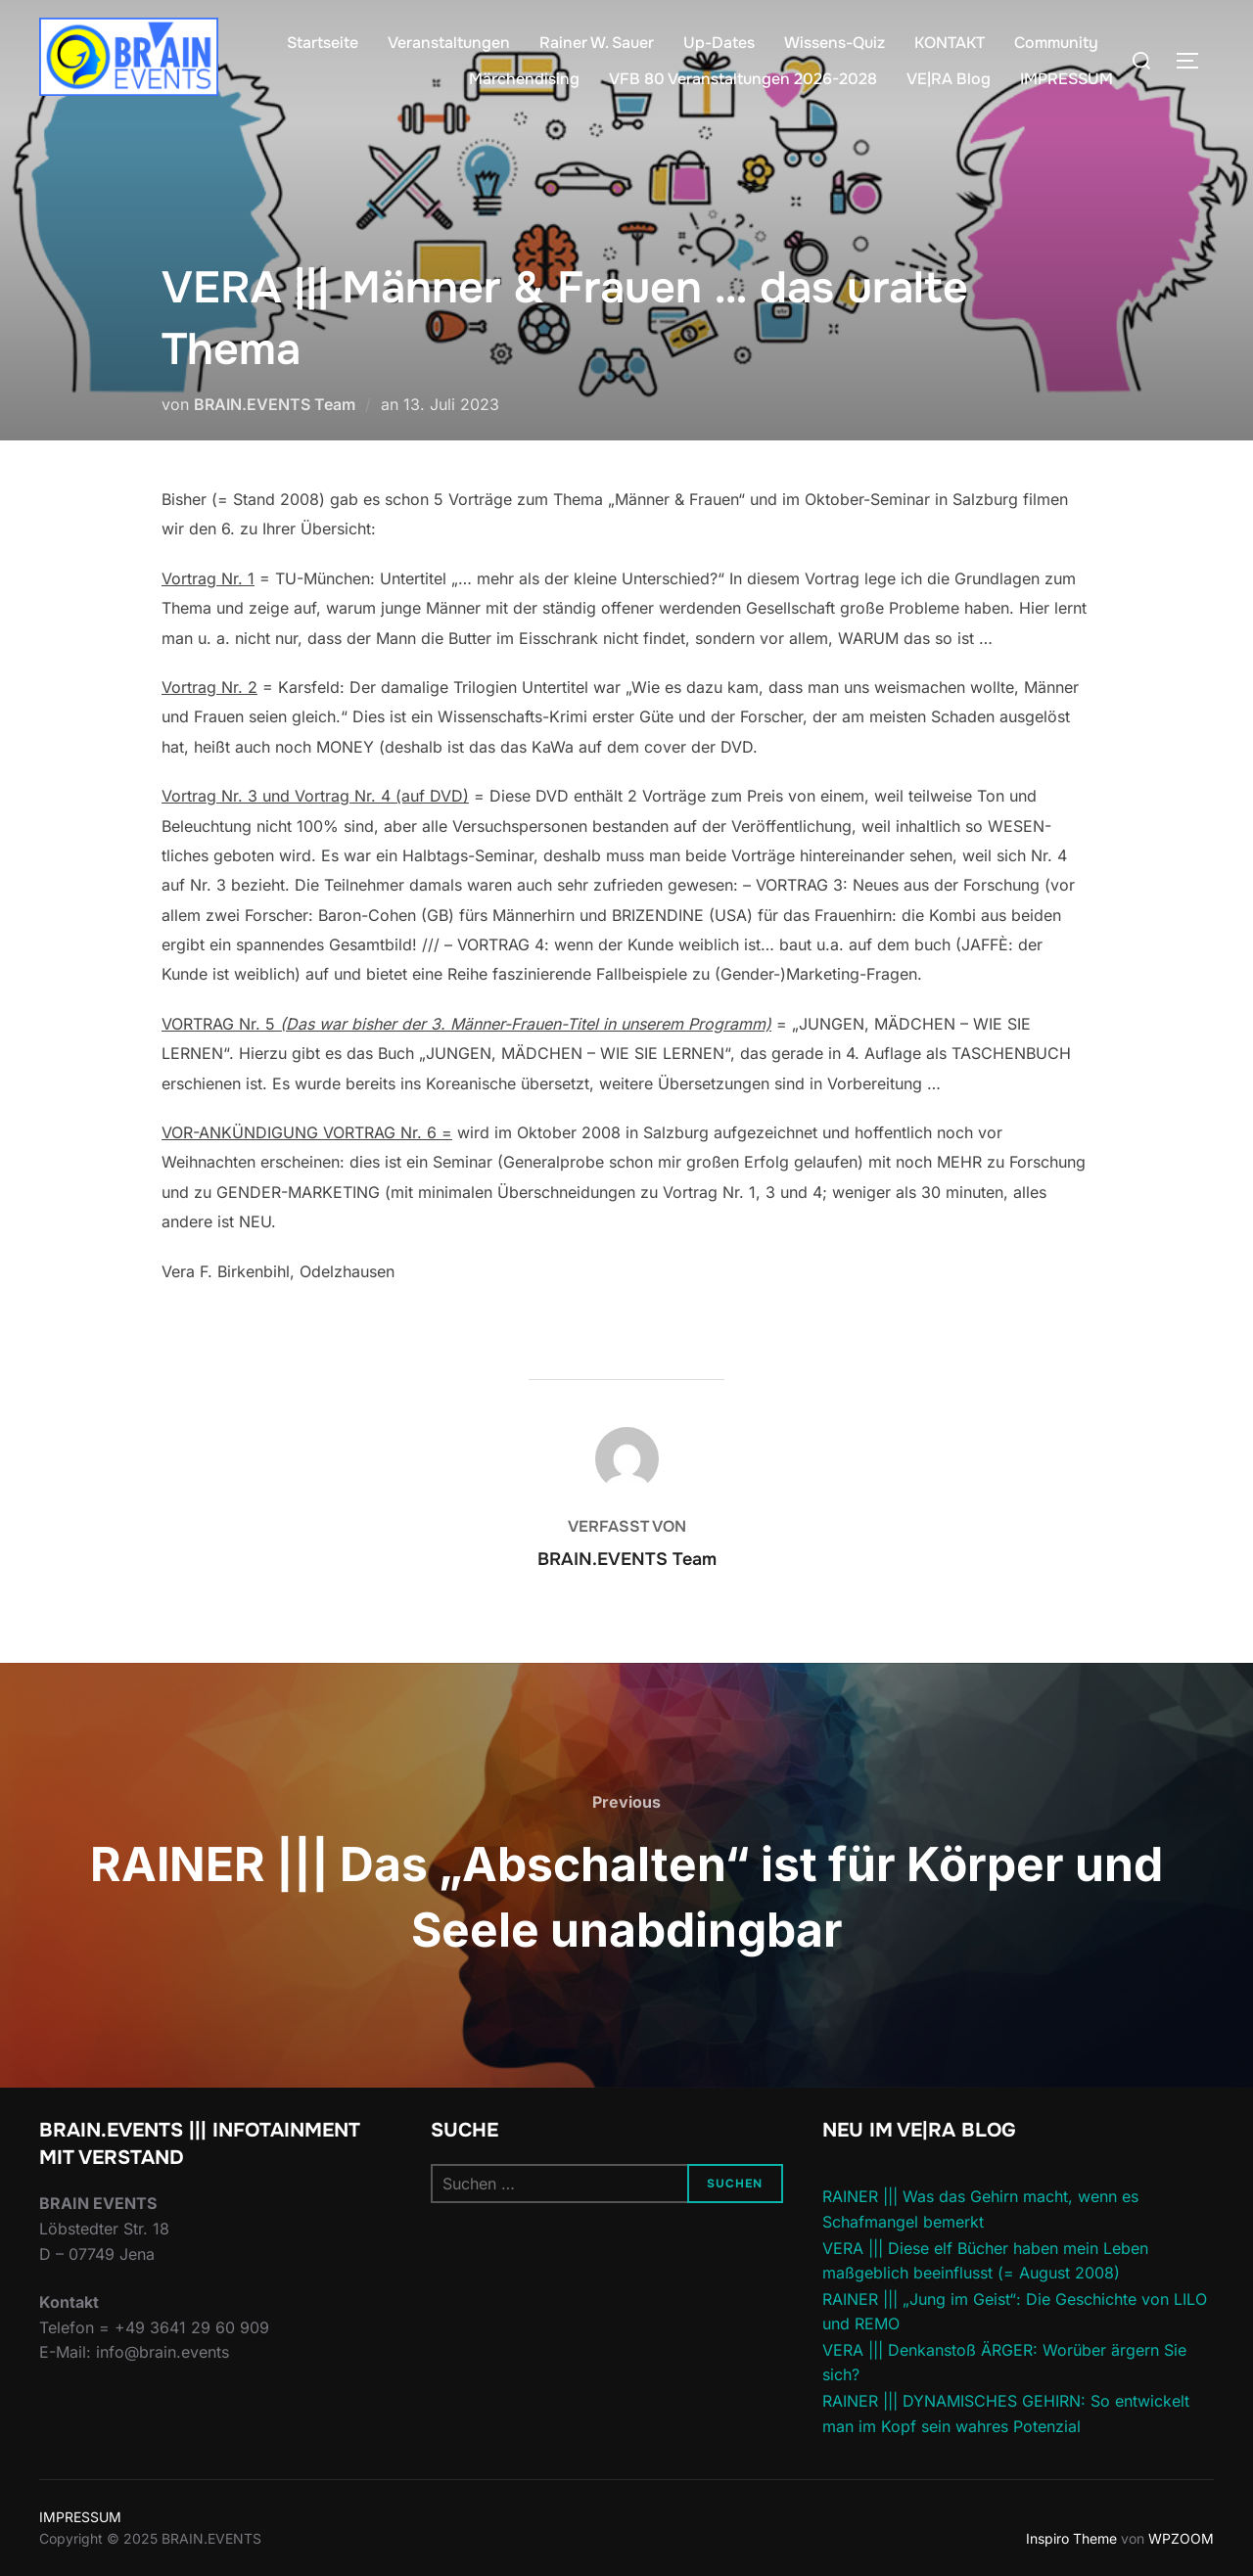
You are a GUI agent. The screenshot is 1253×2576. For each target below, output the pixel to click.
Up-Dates (719, 42)
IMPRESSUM (1066, 79)
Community (1056, 42)
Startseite (322, 42)
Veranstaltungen (449, 42)
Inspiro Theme (1071, 2538)
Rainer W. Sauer (596, 42)
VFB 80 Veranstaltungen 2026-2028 (743, 79)
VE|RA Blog (948, 79)
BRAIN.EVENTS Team (274, 404)
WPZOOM (1181, 2538)
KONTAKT (949, 42)
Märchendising (524, 79)
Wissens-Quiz (834, 42)
